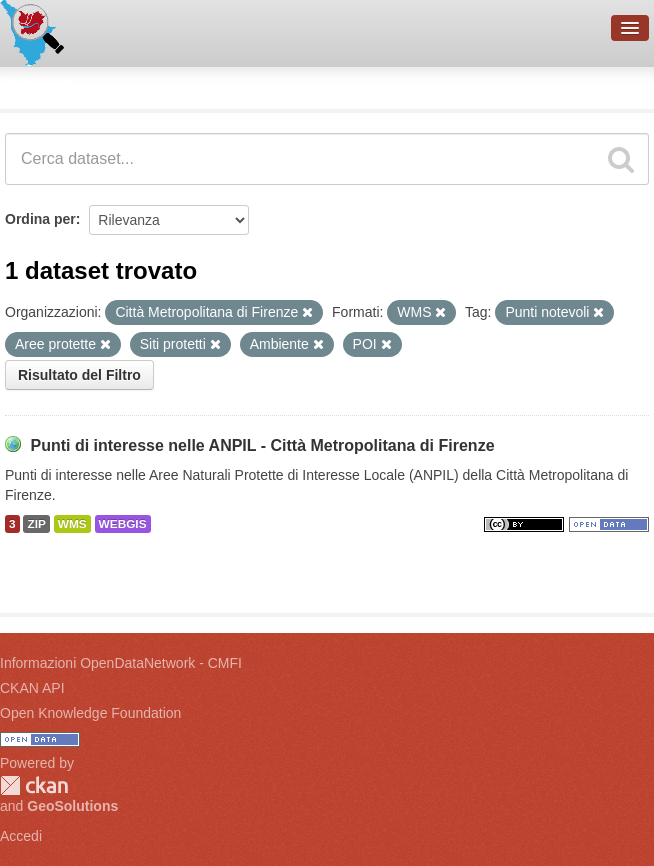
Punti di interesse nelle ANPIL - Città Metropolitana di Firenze (262, 445)
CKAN (34, 785)
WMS (72, 524)
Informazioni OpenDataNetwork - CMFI (121, 663)
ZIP (36, 524)
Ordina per (40, 219)
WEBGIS (123, 524)
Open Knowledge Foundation (90, 713)
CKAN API (32, 688)
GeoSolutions (72, 806)
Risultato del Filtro (79, 375)
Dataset (36, 85)
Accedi (21, 836)
